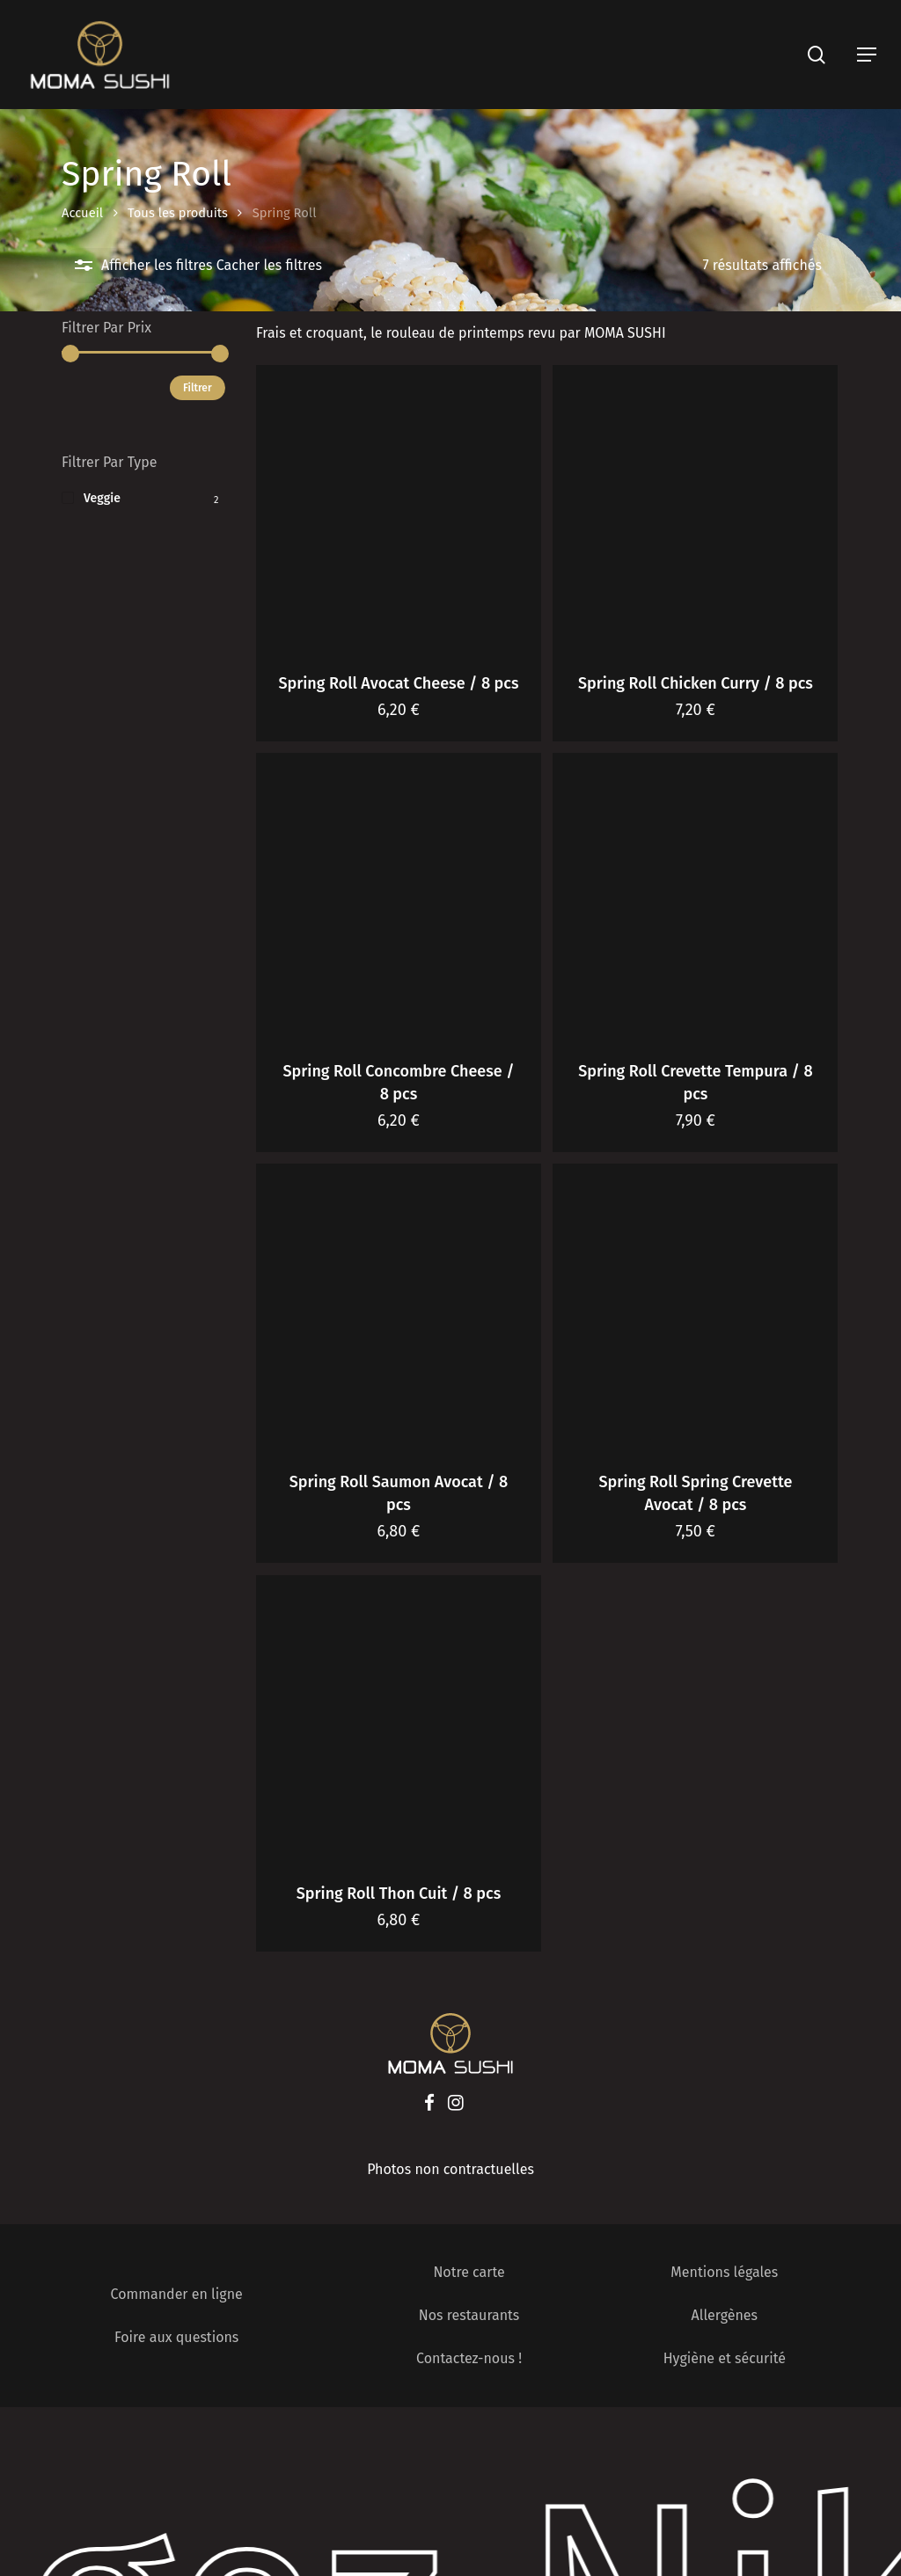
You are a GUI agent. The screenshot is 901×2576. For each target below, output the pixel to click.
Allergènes (725, 2315)
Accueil (82, 213)
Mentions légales (724, 2272)
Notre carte (468, 2272)
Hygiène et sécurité (724, 2358)
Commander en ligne (177, 2294)
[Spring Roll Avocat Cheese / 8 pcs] (398, 507)
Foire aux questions (176, 2337)
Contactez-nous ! (469, 2358)
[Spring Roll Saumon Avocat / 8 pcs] (398, 1306)
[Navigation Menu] (866, 54)
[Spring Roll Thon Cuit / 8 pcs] (398, 1717)
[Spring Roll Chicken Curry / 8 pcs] (695, 507)
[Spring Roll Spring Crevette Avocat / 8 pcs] (695, 1306)
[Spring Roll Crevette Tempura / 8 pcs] (695, 895)
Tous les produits (178, 213)
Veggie (102, 498)
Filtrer (197, 388)
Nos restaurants (469, 2315)
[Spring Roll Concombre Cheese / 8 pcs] (398, 895)
